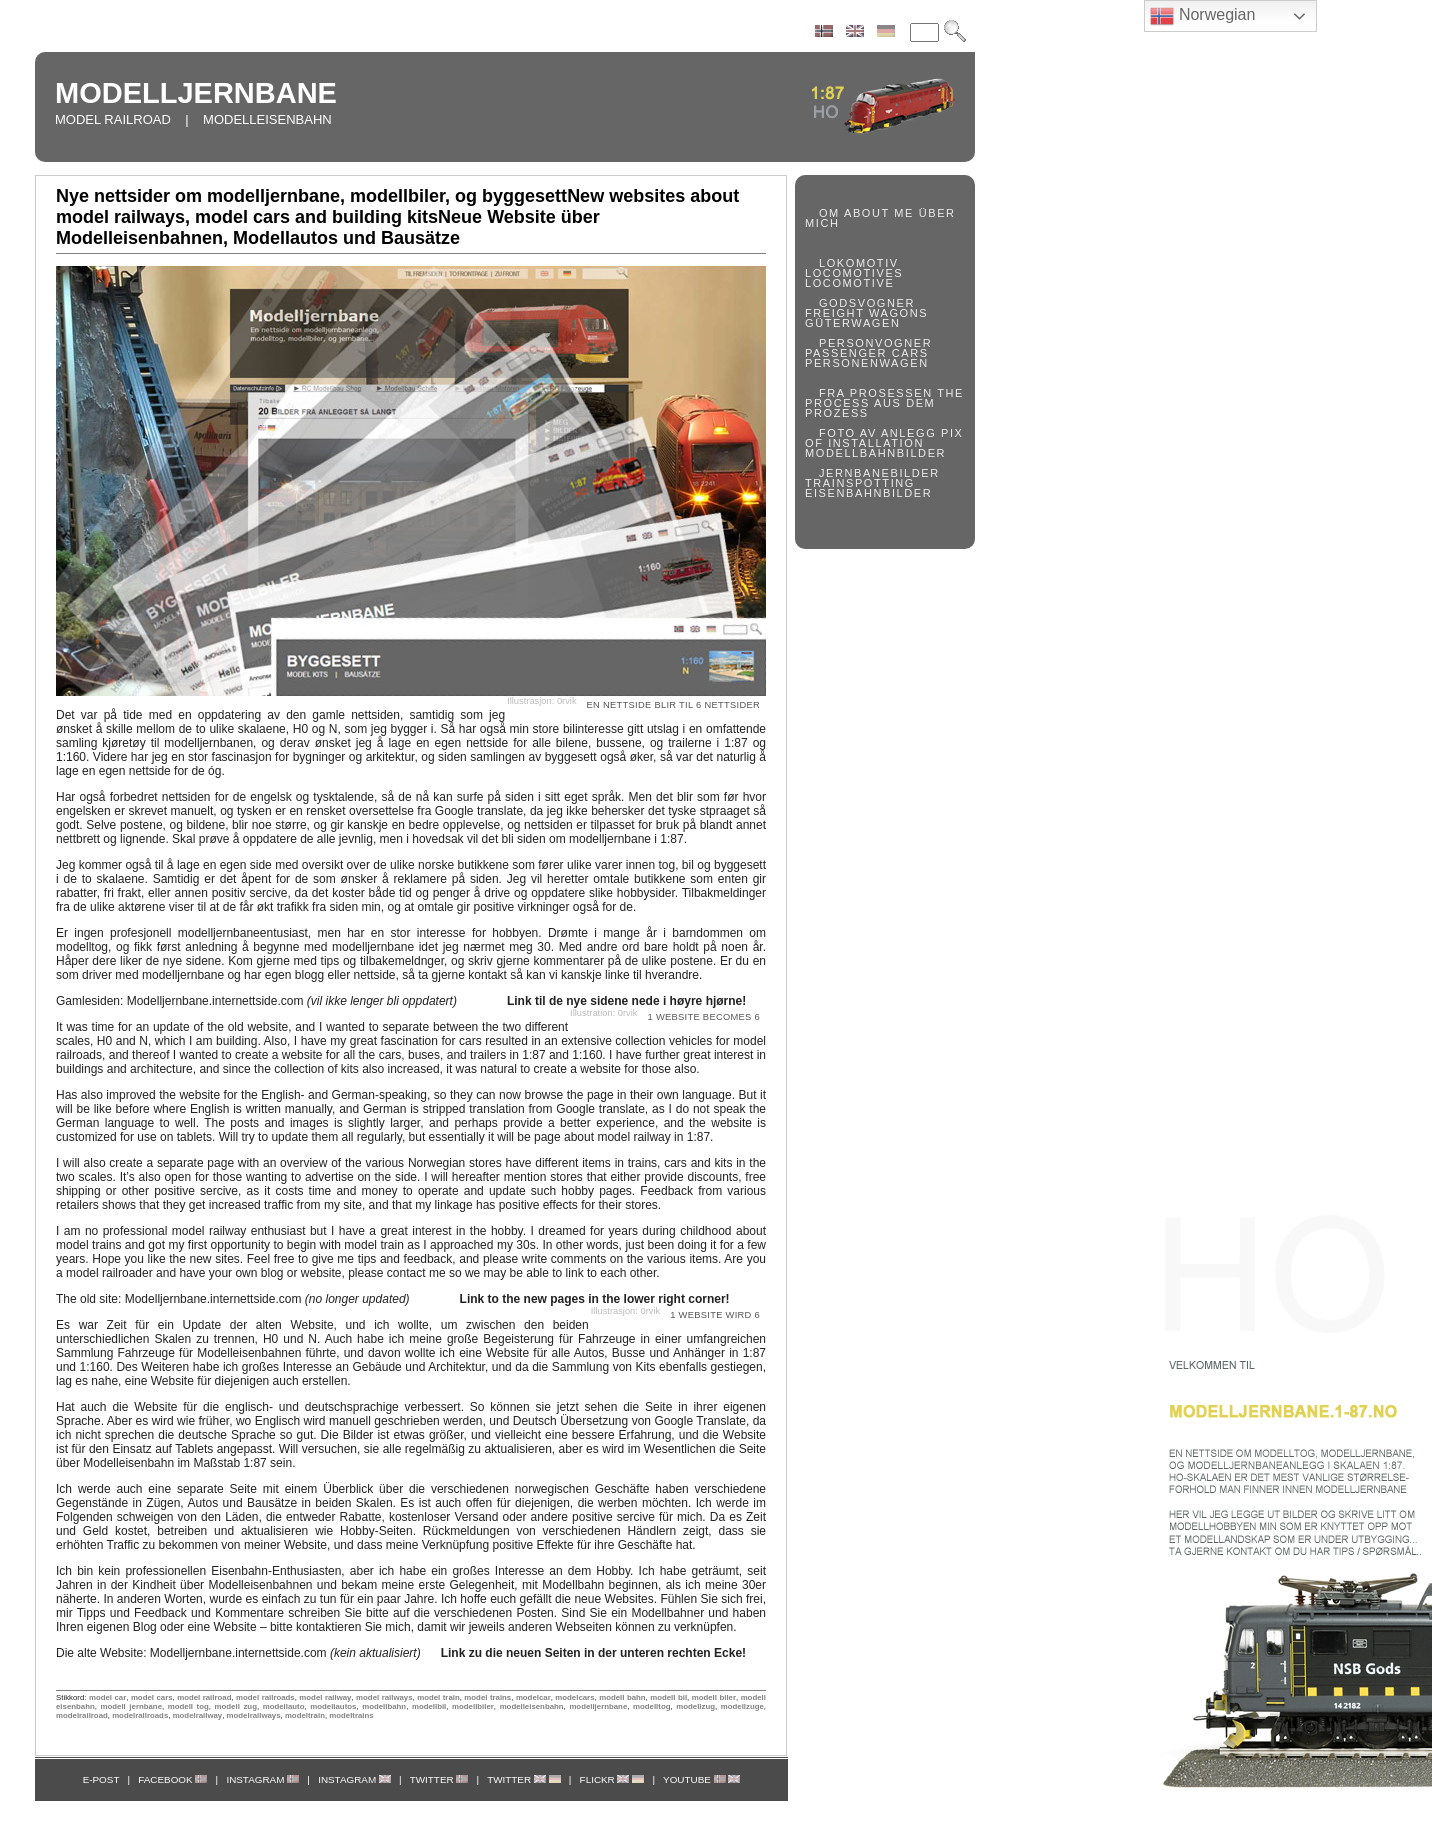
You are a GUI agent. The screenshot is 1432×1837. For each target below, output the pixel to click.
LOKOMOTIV (859, 263)
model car (107, 1697)
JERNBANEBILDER (879, 473)
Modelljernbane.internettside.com (292, 1001)
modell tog (188, 1706)
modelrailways (254, 1715)
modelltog (651, 1706)
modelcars (574, 1697)
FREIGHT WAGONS (866, 313)
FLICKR (612, 1779)
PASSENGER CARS (867, 353)
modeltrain (305, 1715)
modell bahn (622, 1697)
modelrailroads (140, 1715)
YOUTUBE (701, 1779)
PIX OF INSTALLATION (884, 438)
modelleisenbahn (532, 1706)
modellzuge (742, 1706)
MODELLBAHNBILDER (875, 453)
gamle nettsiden (356, 715)
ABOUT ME (879, 213)
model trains (487, 1697)
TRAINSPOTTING (860, 483)
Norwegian (1202, 16)
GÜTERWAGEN (852, 323)
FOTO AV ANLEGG (877, 433)
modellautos (333, 1706)
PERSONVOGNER (875, 343)
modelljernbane (598, 1706)
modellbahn (384, 1706)
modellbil (429, 1706)
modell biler (714, 1697)
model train (438, 1697)
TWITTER (439, 1779)
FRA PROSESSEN (876, 393)
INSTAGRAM (262, 1779)
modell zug (236, 1706)
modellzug (695, 1706)
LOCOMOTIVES (854, 273)
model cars (152, 1697)
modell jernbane (131, 1706)
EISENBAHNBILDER (868, 493)
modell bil (668, 1697)
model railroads (265, 1697)
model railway (325, 1697)
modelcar (533, 1697)
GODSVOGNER (867, 303)
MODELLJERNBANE (196, 93)
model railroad (204, 1697)
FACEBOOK (172, 1779)
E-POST (101, 1779)
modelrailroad (82, 1715)
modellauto (284, 1706)
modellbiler (473, 1706)
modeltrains (351, 1715)
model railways (384, 1697)
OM (829, 213)
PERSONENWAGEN (867, 363)
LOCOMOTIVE (849, 283)
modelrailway (198, 1715)
